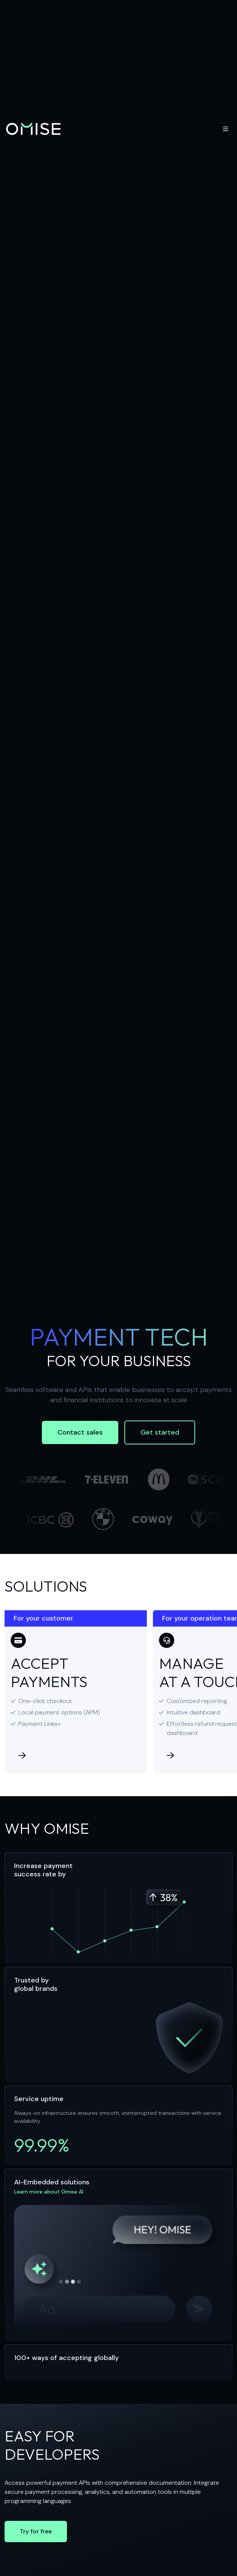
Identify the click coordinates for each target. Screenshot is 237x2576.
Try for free (36, 2531)
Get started (159, 1432)
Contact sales (80, 1432)
